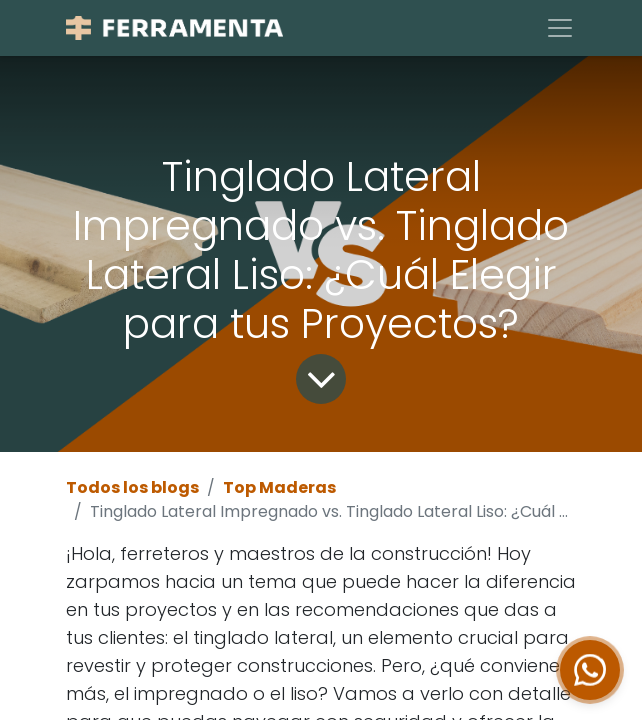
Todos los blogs (132, 487)
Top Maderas (279, 487)
